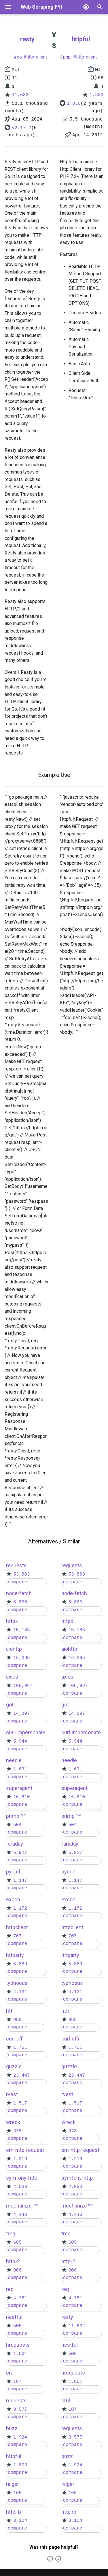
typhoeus (17, 1983)
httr (10, 2011)
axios (12, 1677)
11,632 (20, 95)
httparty (15, 1955)
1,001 (20, 2354)
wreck (13, 2122)
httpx (12, 1621)
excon (13, 1899)
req (10, 2289)
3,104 (20, 2520)
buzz (12, 2428)
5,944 (20, 1741)
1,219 (20, 2159)
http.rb (13, 2512)
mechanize (19, 2206)
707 (17, 1936)
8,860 (20, 1602)
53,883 (21, 1574)
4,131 (20, 1992)
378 (17, 2131)
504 (17, 1825)
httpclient (17, 1927)
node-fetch (19, 1593)
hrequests (18, 2345)
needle (14, 1760)
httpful (81, 39)
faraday (14, 1844)
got (10, 1705)
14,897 (21, 1713)
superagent (19, 1788)
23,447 (21, 2075)
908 (17, 2270)
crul (10, 2373)
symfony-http (21, 2178)
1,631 (20, 1769)
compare (17, 1582)
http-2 (13, 2261)
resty (27, 39)
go (19, 57)
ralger (12, 2484)
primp (12, 1816)
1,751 (20, 2047)
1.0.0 (74, 103)
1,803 (96, 95)
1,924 (20, 2437)
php (67, 57)
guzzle (14, 2066)
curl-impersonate (26, 1732)
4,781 (20, 2298)
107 (17, 2382)
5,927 (20, 1853)
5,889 (20, 1964)
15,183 (21, 1630)
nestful (14, 2317)
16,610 (21, 1797)
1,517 (20, 2103)
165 (17, 2493)
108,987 (23, 1686)
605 (17, 2242)
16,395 (21, 1658)
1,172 (20, 1908)
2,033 (20, 2187)
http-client (36, 57)
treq (10, 2233)
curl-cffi (15, 2039)
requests (16, 1565)
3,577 (20, 2409)
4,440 (20, 2215)
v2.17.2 (21, 128)
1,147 (20, 1880)
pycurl (13, 1872)
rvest (12, 2094)
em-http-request (25, 2150)
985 (17, 2020)
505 (17, 2326)
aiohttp (14, 1649)
